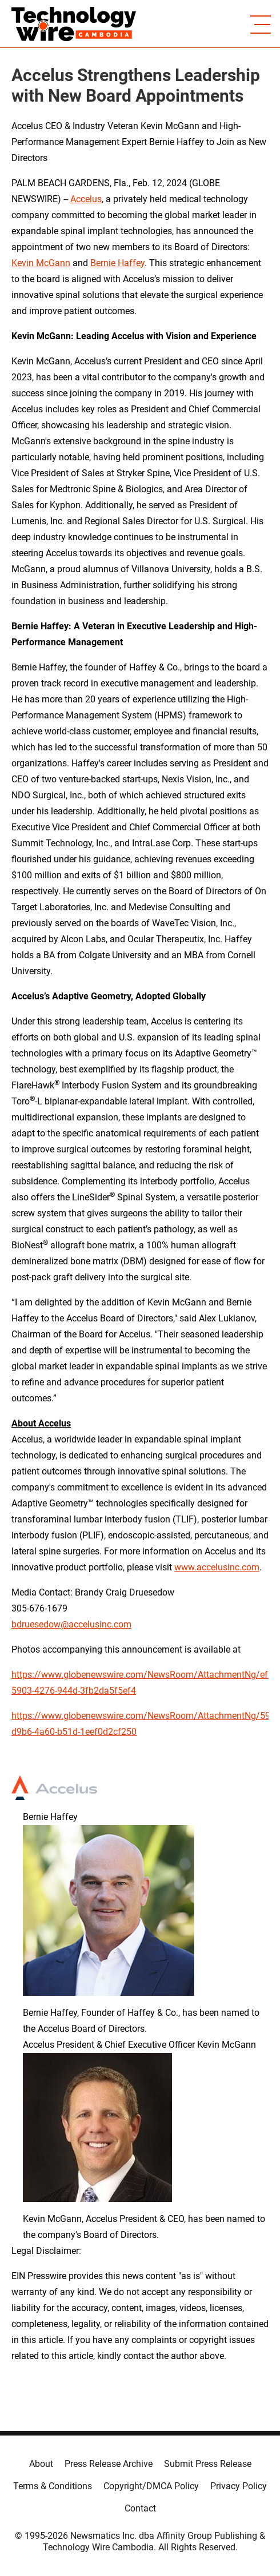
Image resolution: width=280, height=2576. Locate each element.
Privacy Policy (238, 2486)
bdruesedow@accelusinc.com (71, 1624)
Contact (140, 2508)
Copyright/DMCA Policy (151, 2486)
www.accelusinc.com (216, 1567)
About (41, 2463)
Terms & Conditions (52, 2486)
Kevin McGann (40, 263)
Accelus (86, 199)
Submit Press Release (207, 2463)
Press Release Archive (109, 2463)
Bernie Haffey (117, 263)
